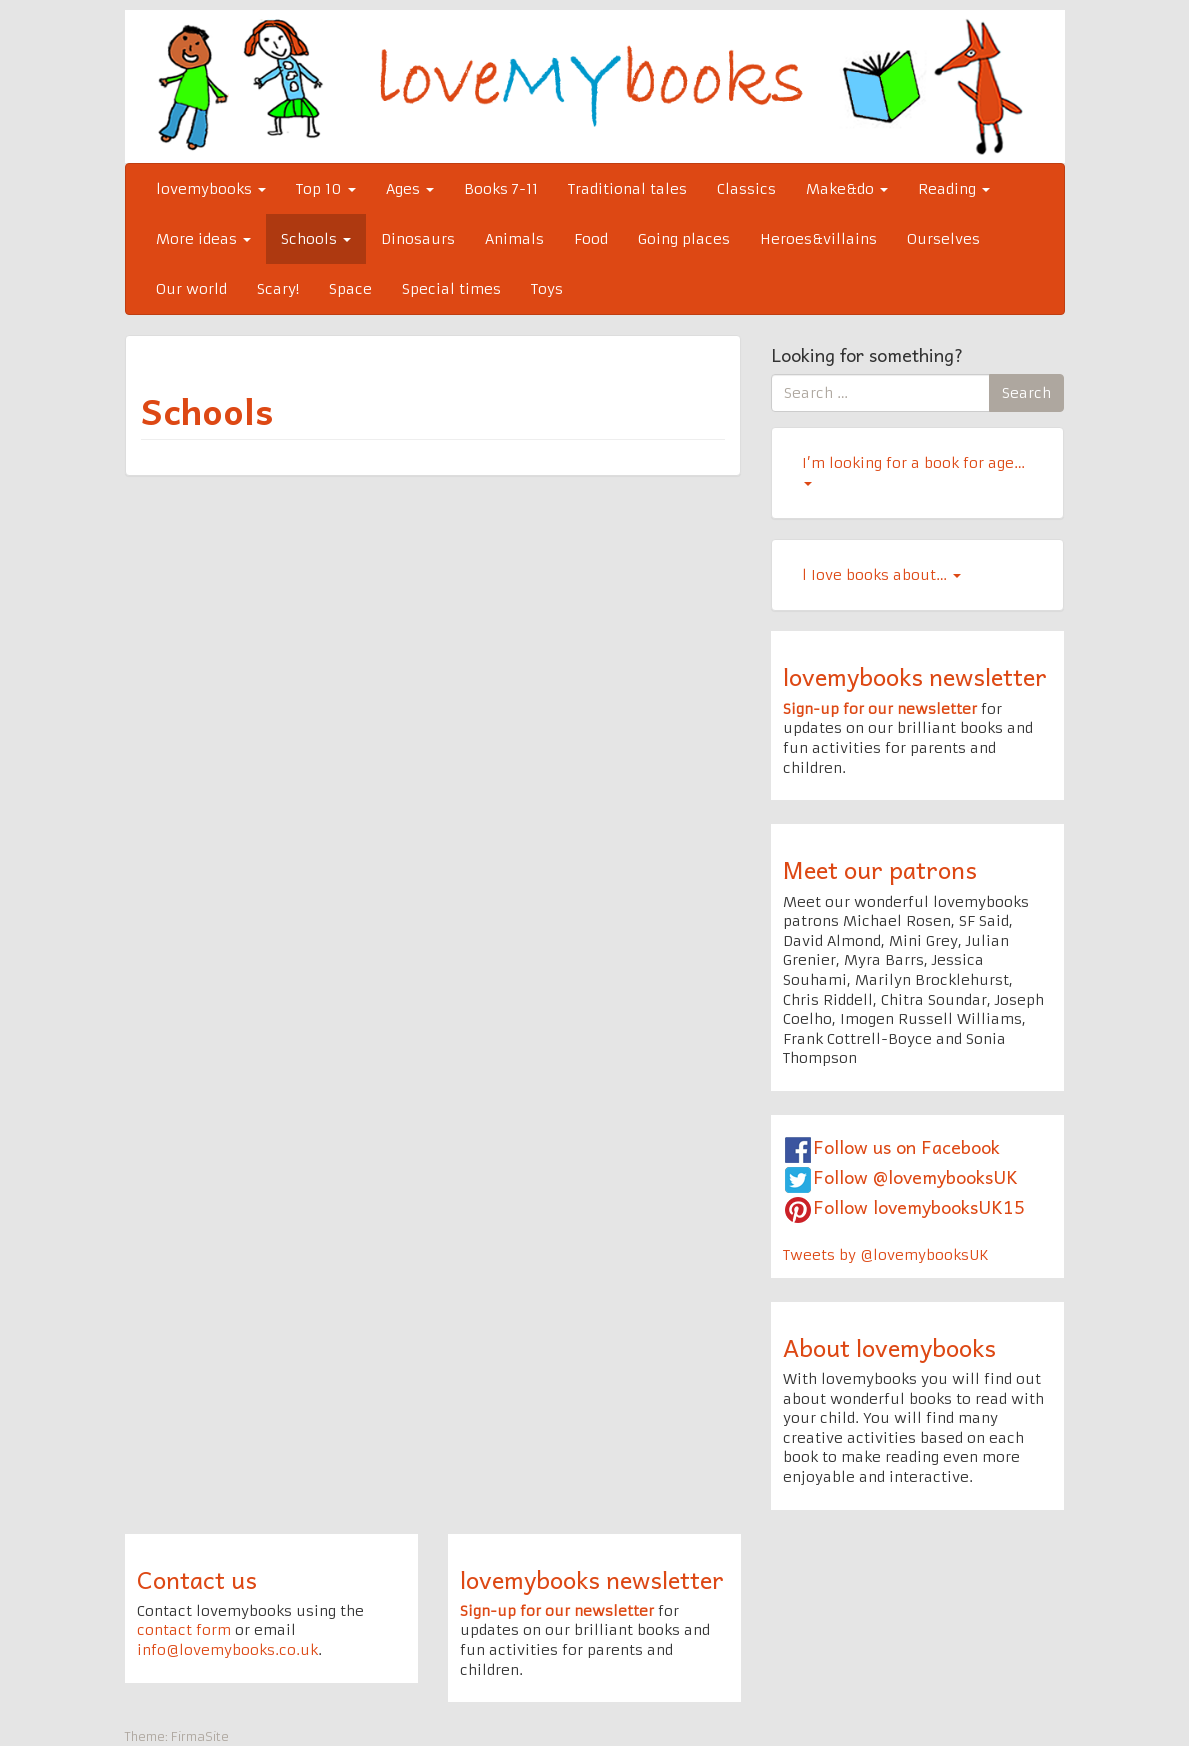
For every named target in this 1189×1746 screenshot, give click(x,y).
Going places (684, 239)
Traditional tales (627, 189)
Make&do (847, 189)
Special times (451, 289)
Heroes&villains (818, 239)
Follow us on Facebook (906, 1146)
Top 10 (326, 189)
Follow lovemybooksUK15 (919, 1206)
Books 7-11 (501, 189)
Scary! (278, 289)
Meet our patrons (880, 869)
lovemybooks (211, 189)
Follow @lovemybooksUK (915, 1176)
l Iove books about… (881, 575)
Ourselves (943, 239)
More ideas (203, 239)
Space (350, 289)
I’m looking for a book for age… (913, 470)
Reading (954, 189)
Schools (316, 239)
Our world (191, 289)
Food (591, 239)
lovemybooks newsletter (915, 676)
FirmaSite (200, 1736)
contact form (184, 1630)
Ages (410, 189)
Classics (746, 189)
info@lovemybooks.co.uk (227, 1650)
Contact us (197, 1579)
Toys (547, 289)
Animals (514, 239)
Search (1026, 393)
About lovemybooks (889, 1347)
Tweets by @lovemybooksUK (886, 1255)
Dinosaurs (418, 239)
